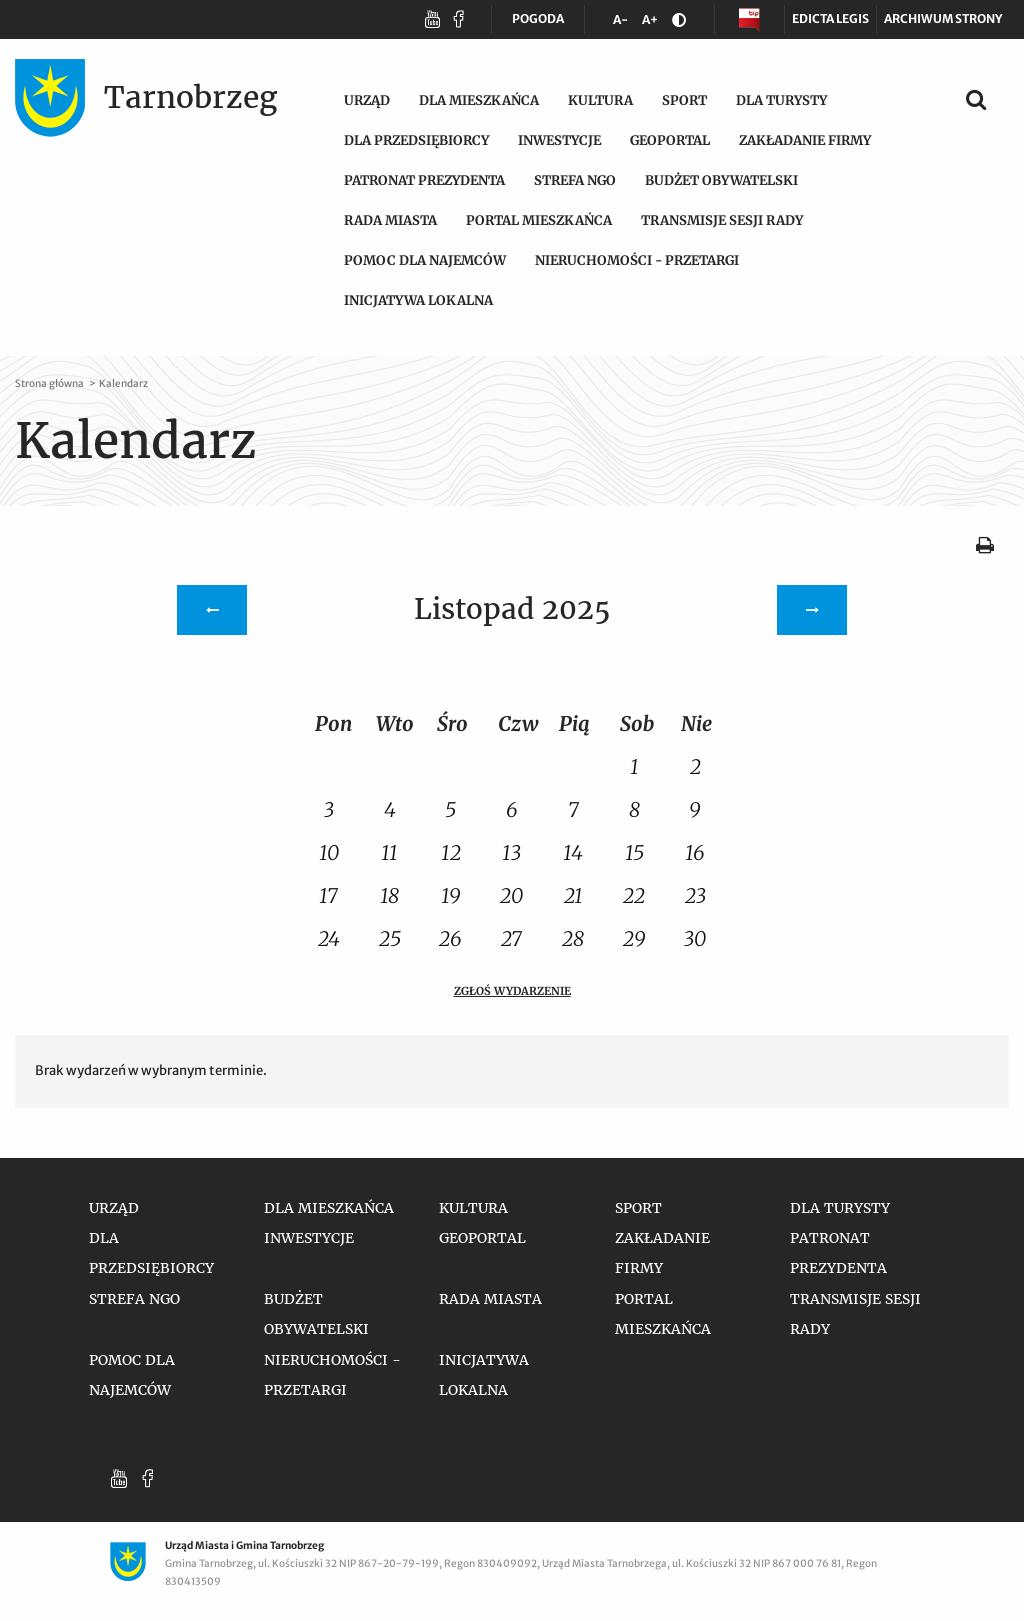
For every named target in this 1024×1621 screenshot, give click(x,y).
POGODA (538, 22)
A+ (653, 23)
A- (624, 23)
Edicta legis (830, 18)
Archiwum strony (943, 18)
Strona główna (50, 383)
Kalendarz (123, 383)
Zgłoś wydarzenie (512, 991)
